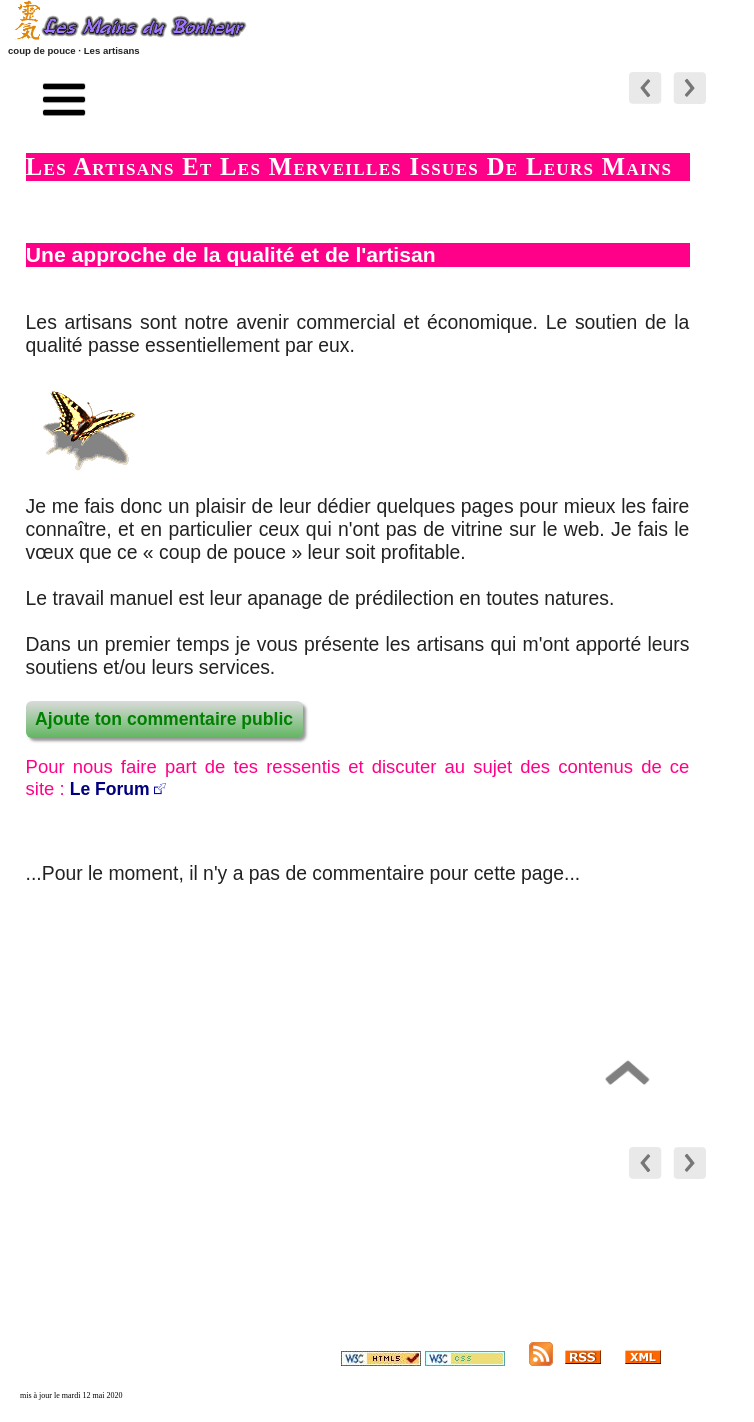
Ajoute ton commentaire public (164, 719)
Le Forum (110, 789)
